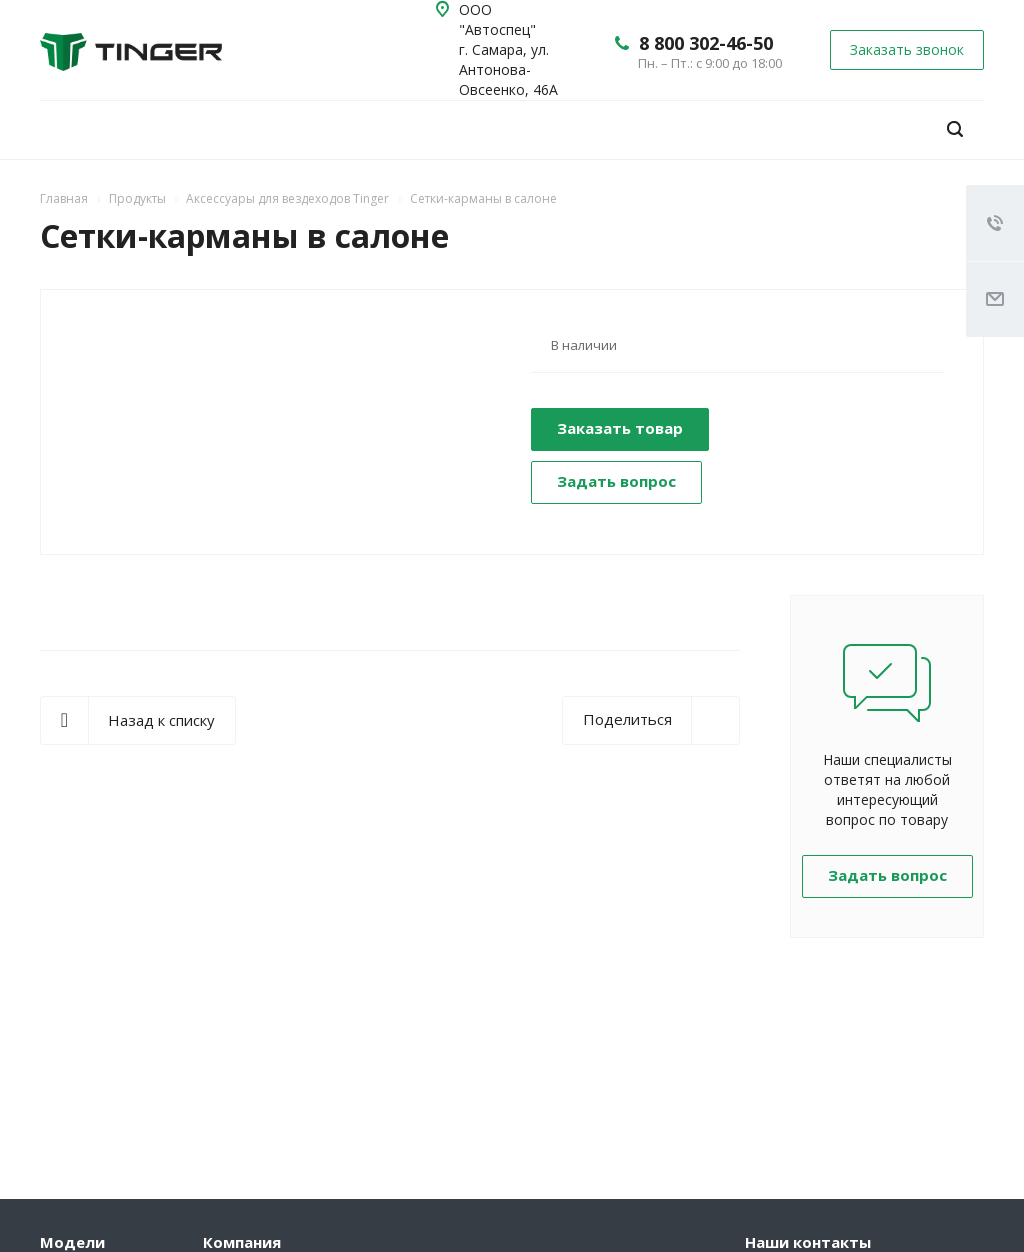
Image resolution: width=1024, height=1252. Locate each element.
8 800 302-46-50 (706, 43)
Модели (72, 1242)
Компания (242, 1242)
